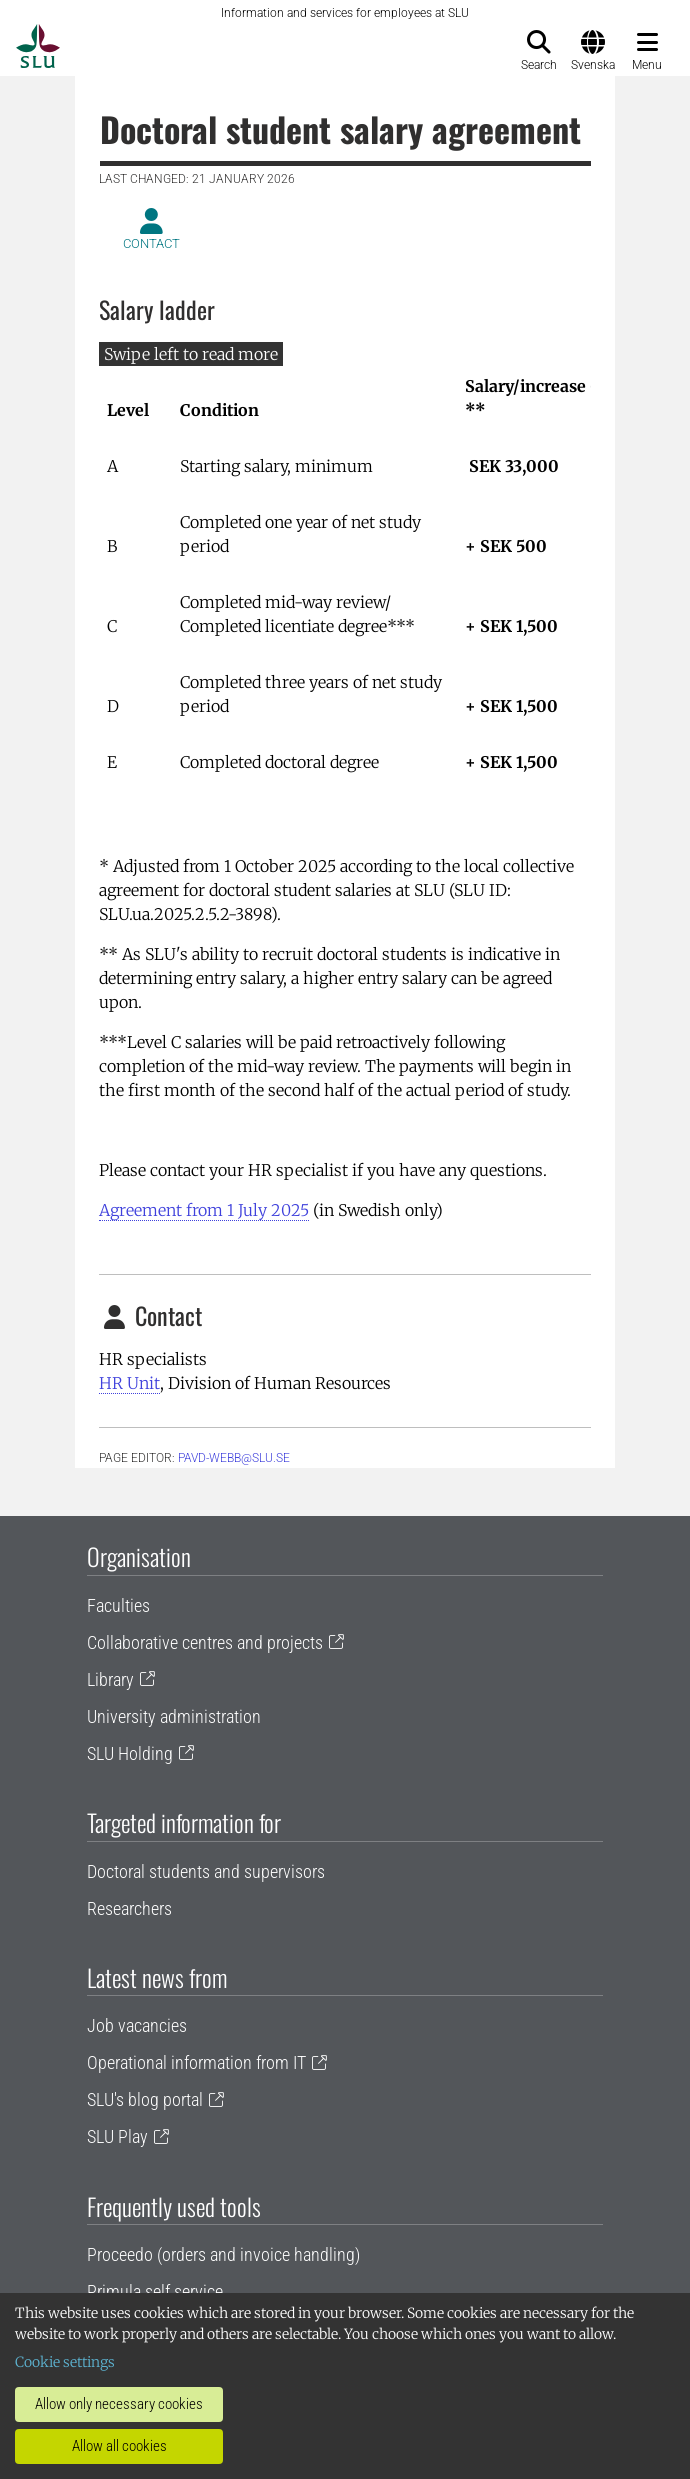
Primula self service (155, 2291)
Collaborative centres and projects (205, 1642)
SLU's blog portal (145, 2099)
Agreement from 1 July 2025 (204, 1210)
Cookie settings (65, 2362)
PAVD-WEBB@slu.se (234, 1458)
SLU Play (117, 2136)
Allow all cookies (119, 2446)
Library (110, 1679)
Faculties (118, 1605)
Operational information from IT (196, 2062)
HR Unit (129, 1383)
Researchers (129, 1908)
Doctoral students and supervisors (206, 1871)
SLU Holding (130, 1753)
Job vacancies (137, 2025)
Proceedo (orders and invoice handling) (223, 2254)
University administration (174, 1716)
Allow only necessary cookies (119, 2404)
